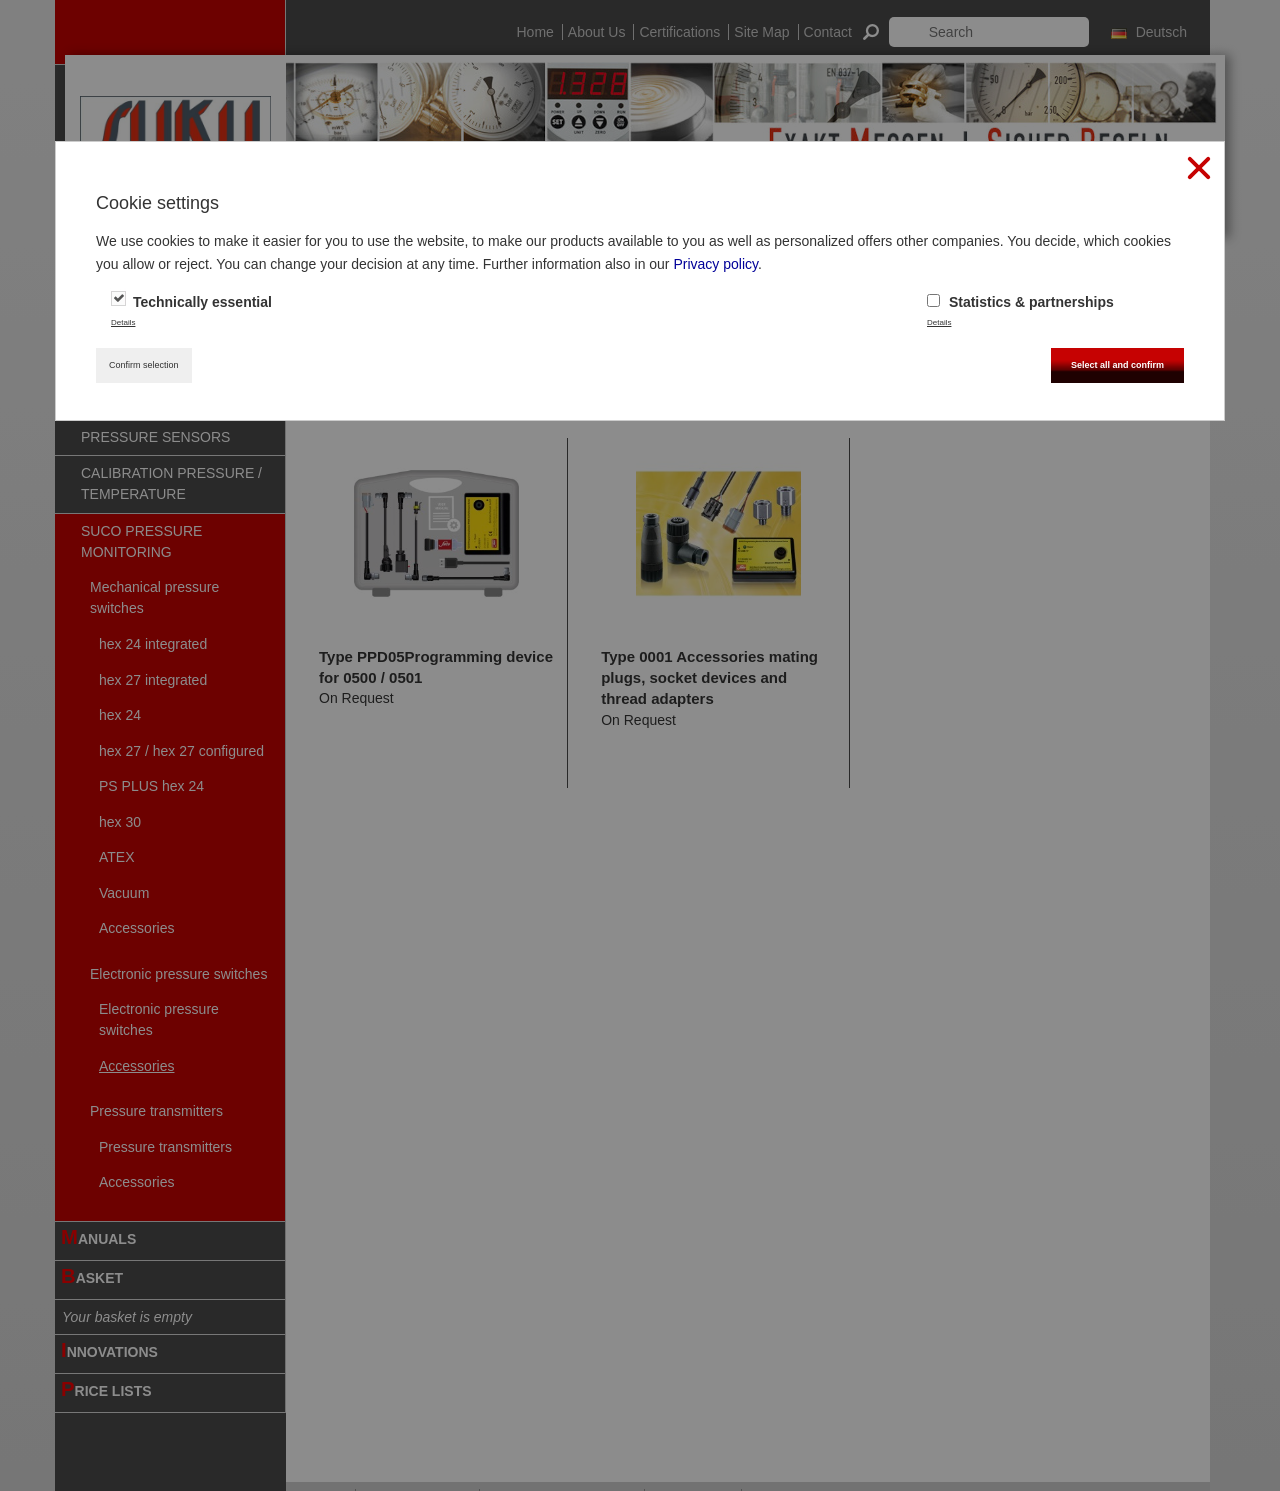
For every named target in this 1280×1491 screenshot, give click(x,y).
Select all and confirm (1117, 365)
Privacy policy (715, 264)
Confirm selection (144, 365)
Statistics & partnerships (1020, 302)
